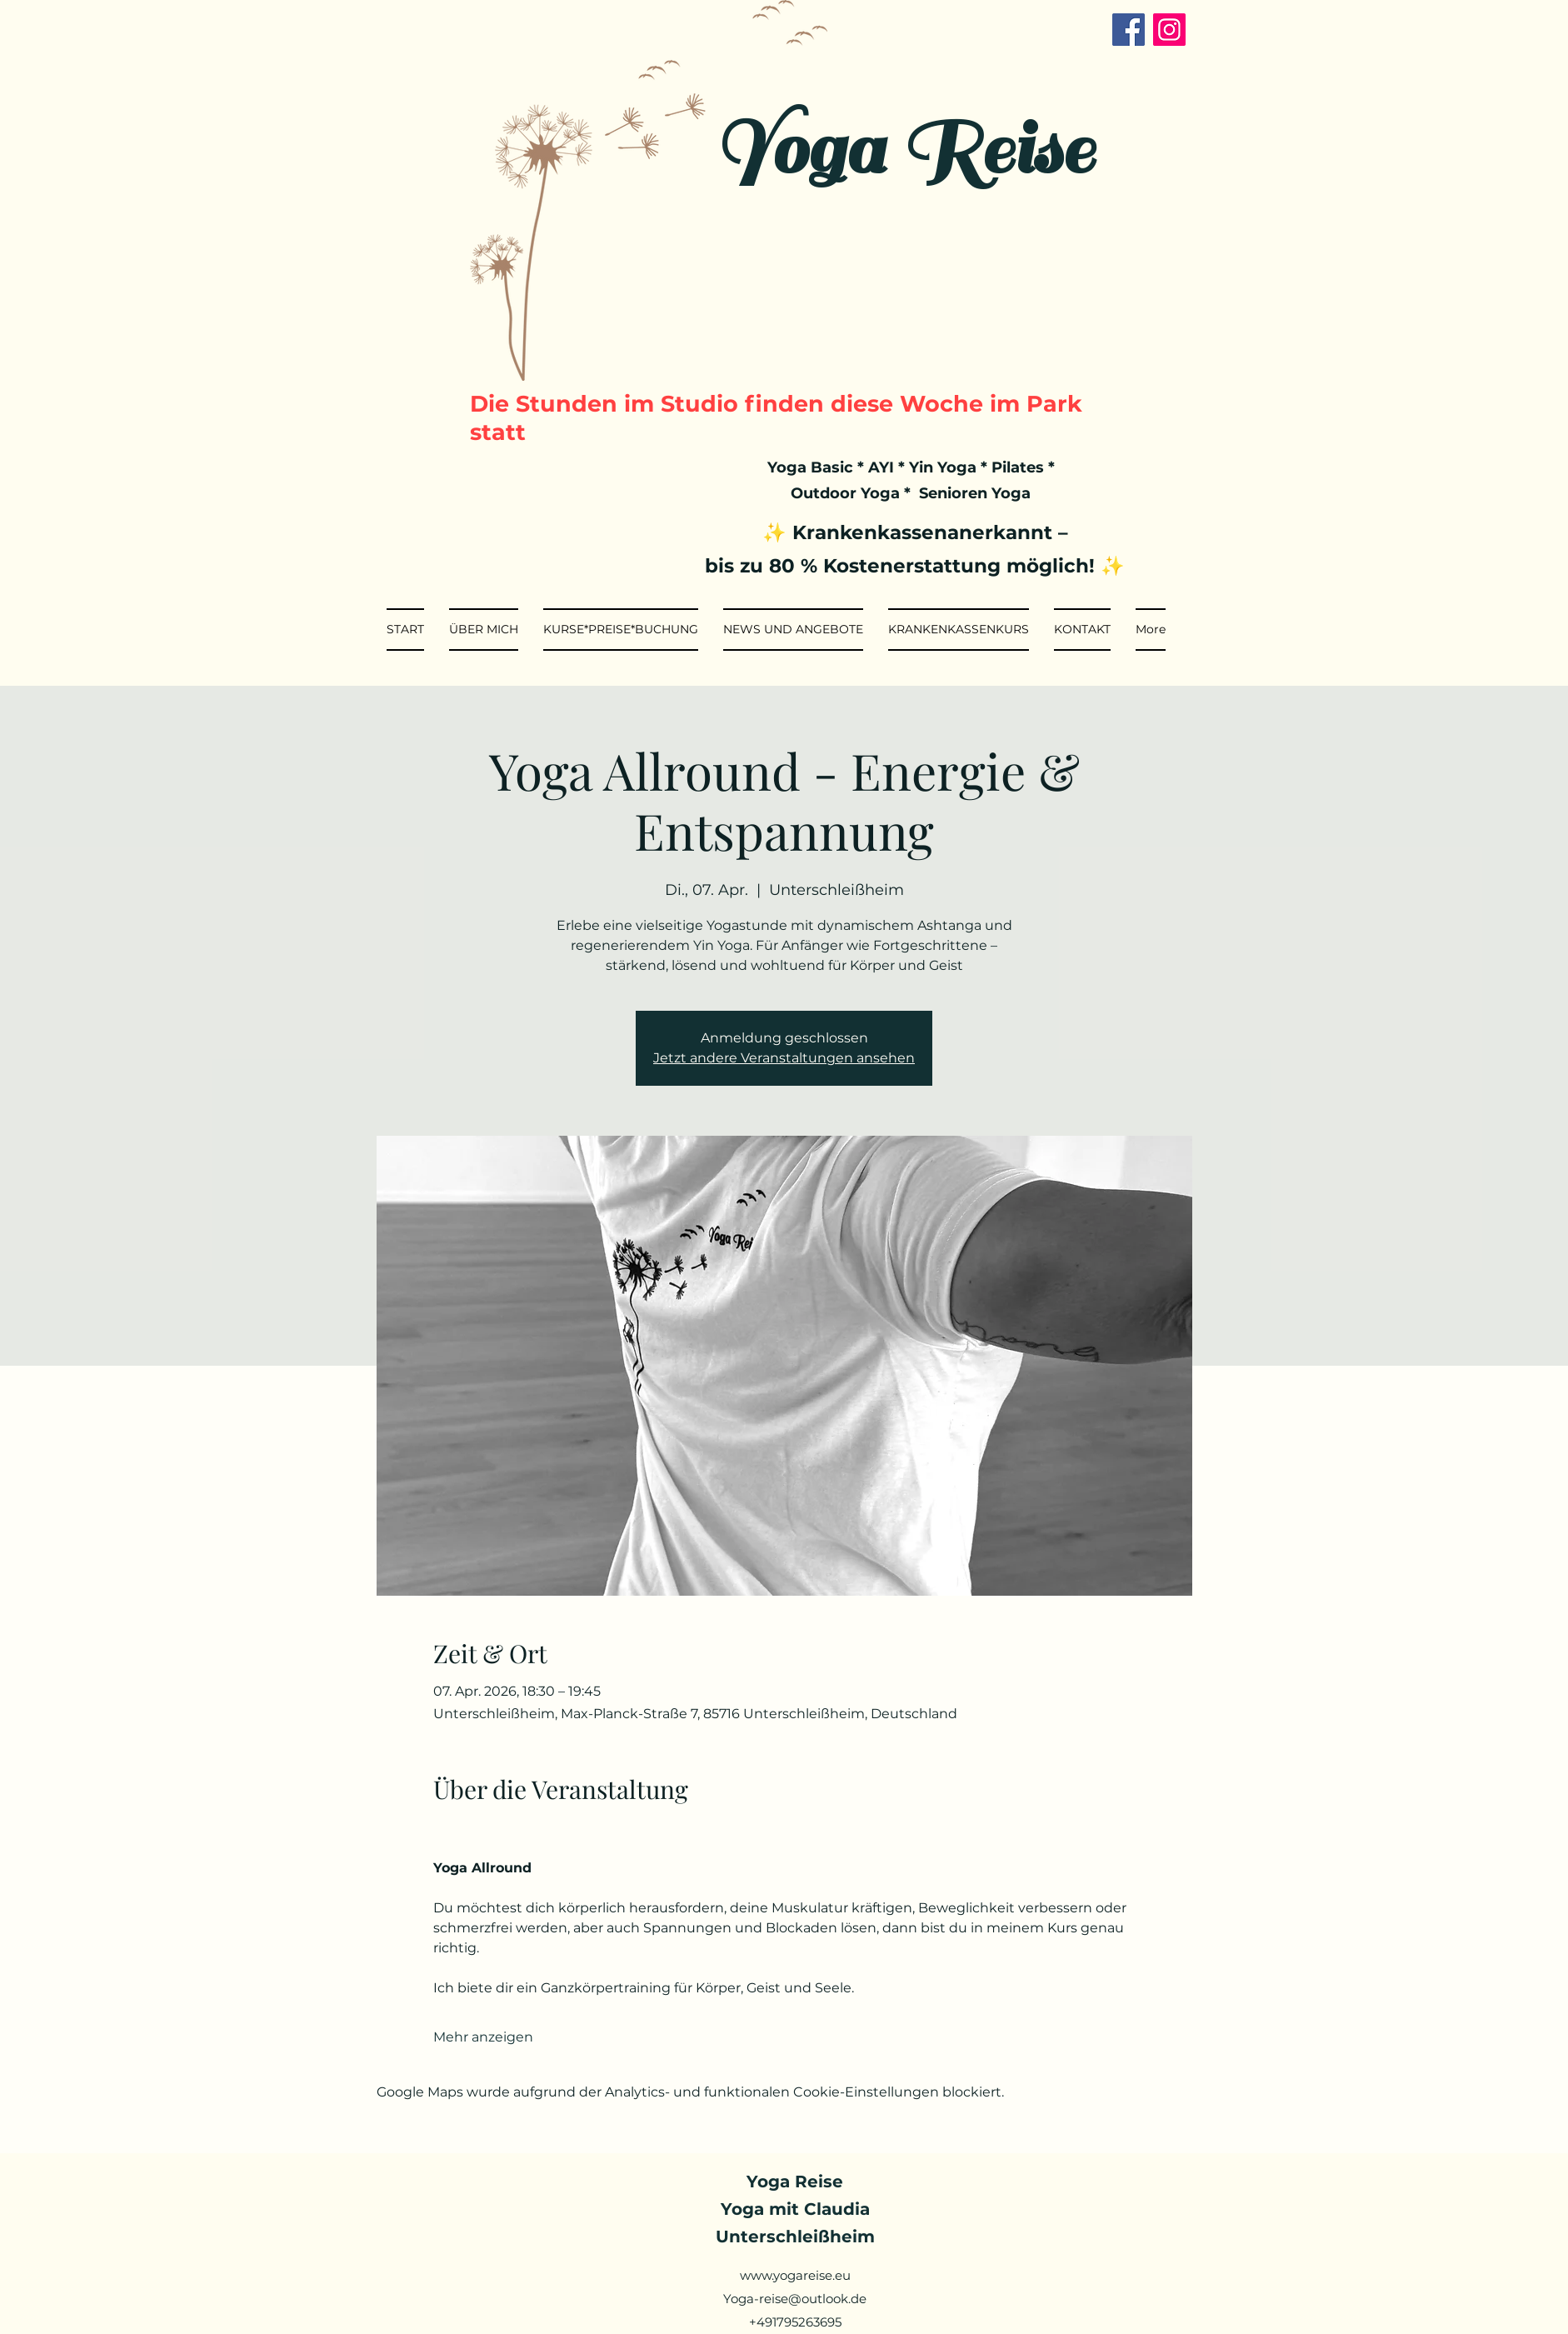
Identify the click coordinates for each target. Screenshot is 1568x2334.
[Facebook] (1128, 29)
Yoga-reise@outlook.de (794, 2299)
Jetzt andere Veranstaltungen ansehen (784, 1058)
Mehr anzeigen (483, 2037)
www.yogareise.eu (795, 2275)
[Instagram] (1169, 29)
